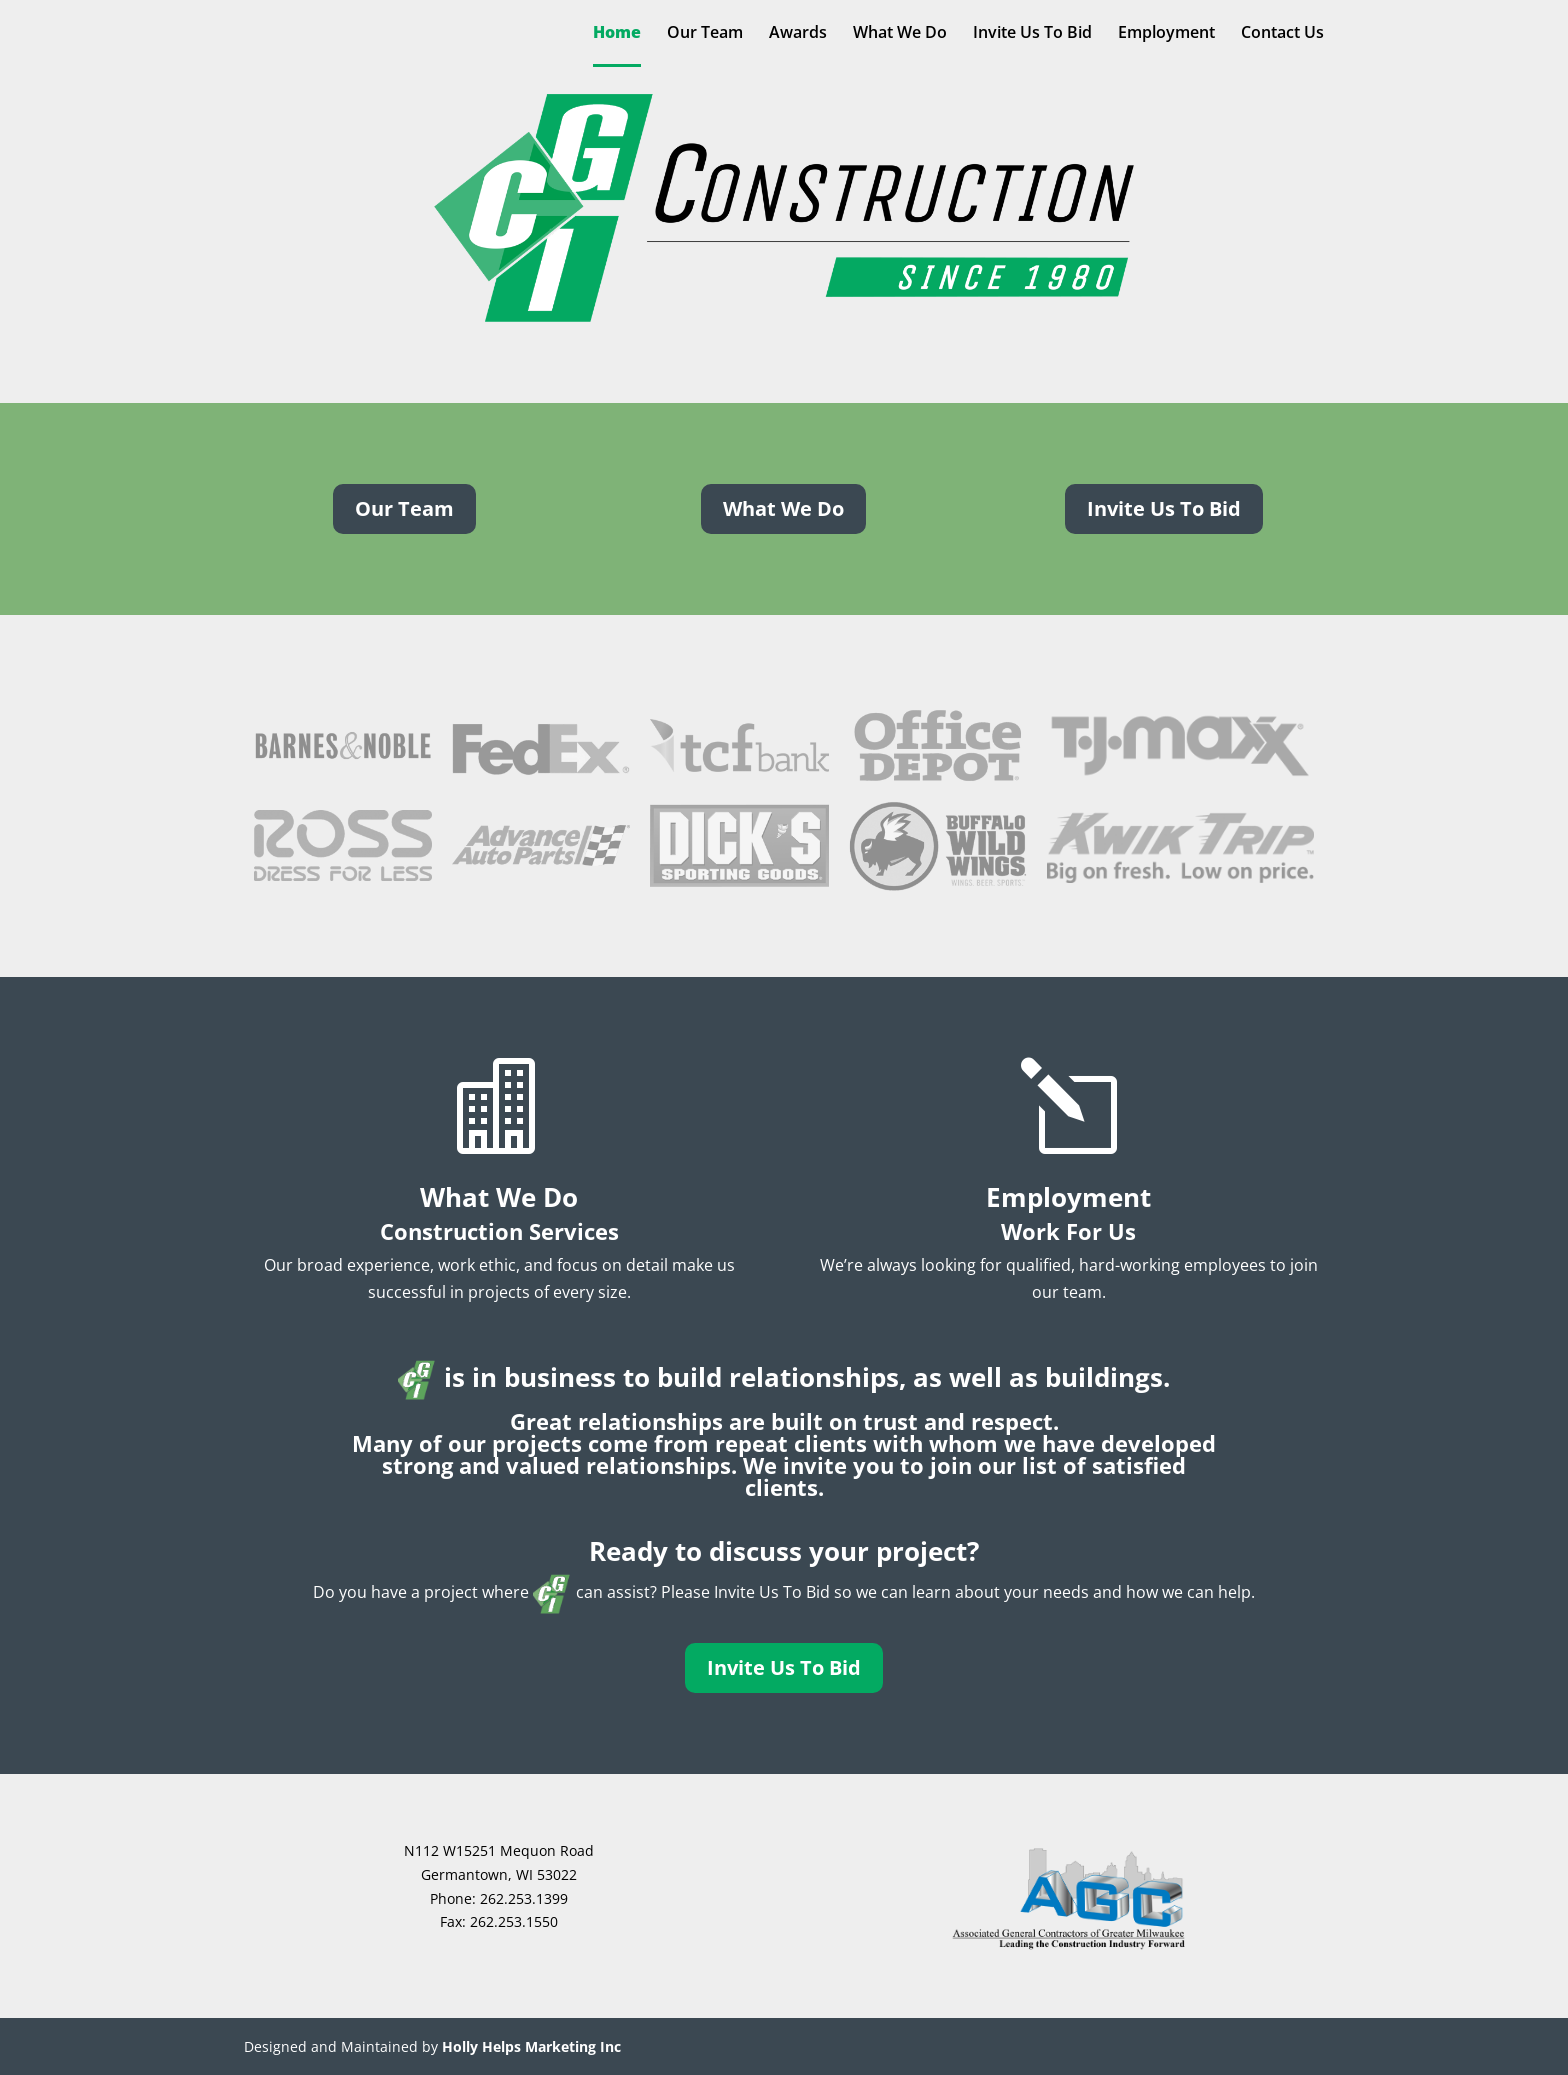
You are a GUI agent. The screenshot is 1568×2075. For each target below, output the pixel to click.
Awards (798, 34)
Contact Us (1282, 34)
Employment (1166, 34)
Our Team (705, 34)
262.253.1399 (524, 1898)
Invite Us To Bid (1032, 34)
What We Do (900, 34)
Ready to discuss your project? (784, 1551)
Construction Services (499, 1231)
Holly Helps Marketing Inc (531, 2046)
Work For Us (1068, 1231)
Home (617, 34)
